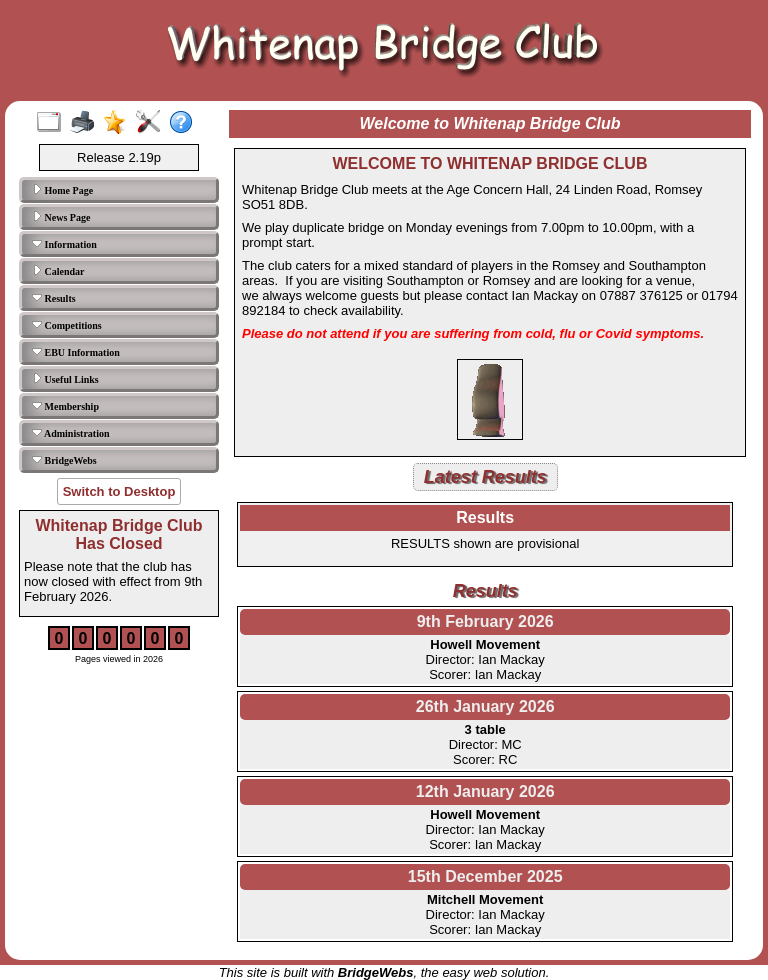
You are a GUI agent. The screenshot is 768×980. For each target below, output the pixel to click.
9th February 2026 (485, 621)
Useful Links (65, 379)
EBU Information (76, 352)
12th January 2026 (485, 791)
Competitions (67, 325)
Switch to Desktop (119, 491)
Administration (71, 433)
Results (54, 298)
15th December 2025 (485, 876)
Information (64, 244)
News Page (61, 217)
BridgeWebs (64, 460)
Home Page (62, 190)
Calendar (58, 271)
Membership (65, 406)
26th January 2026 (485, 706)
